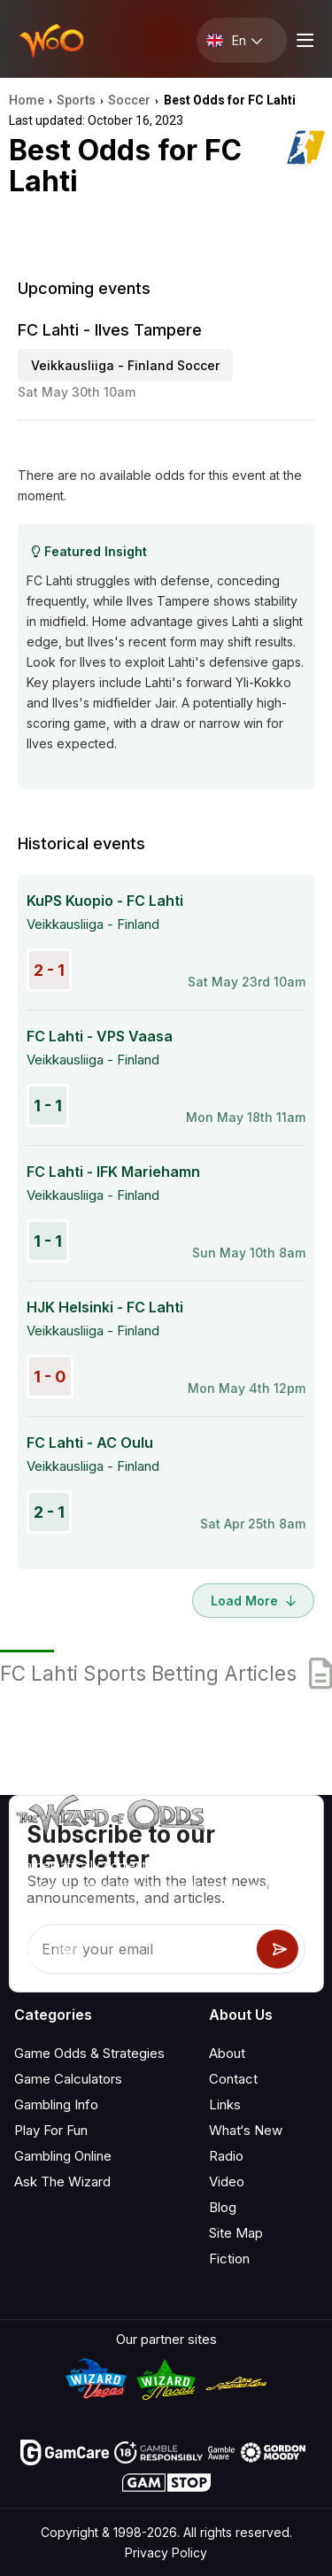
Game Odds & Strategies (89, 2053)
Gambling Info (56, 2104)
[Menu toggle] (303, 40)
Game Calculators (68, 2078)
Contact (233, 2078)
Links (225, 2104)
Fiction (229, 2258)
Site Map (236, 2232)
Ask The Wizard (62, 2181)
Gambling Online (63, 2155)
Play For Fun (51, 2130)
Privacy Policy (166, 2552)
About (227, 2053)
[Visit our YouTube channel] (29, 1953)
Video (226, 2181)
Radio (226, 2155)
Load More (253, 1600)
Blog (222, 2207)
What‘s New (245, 2130)
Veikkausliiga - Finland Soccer (125, 365)
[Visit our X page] (68, 1953)
